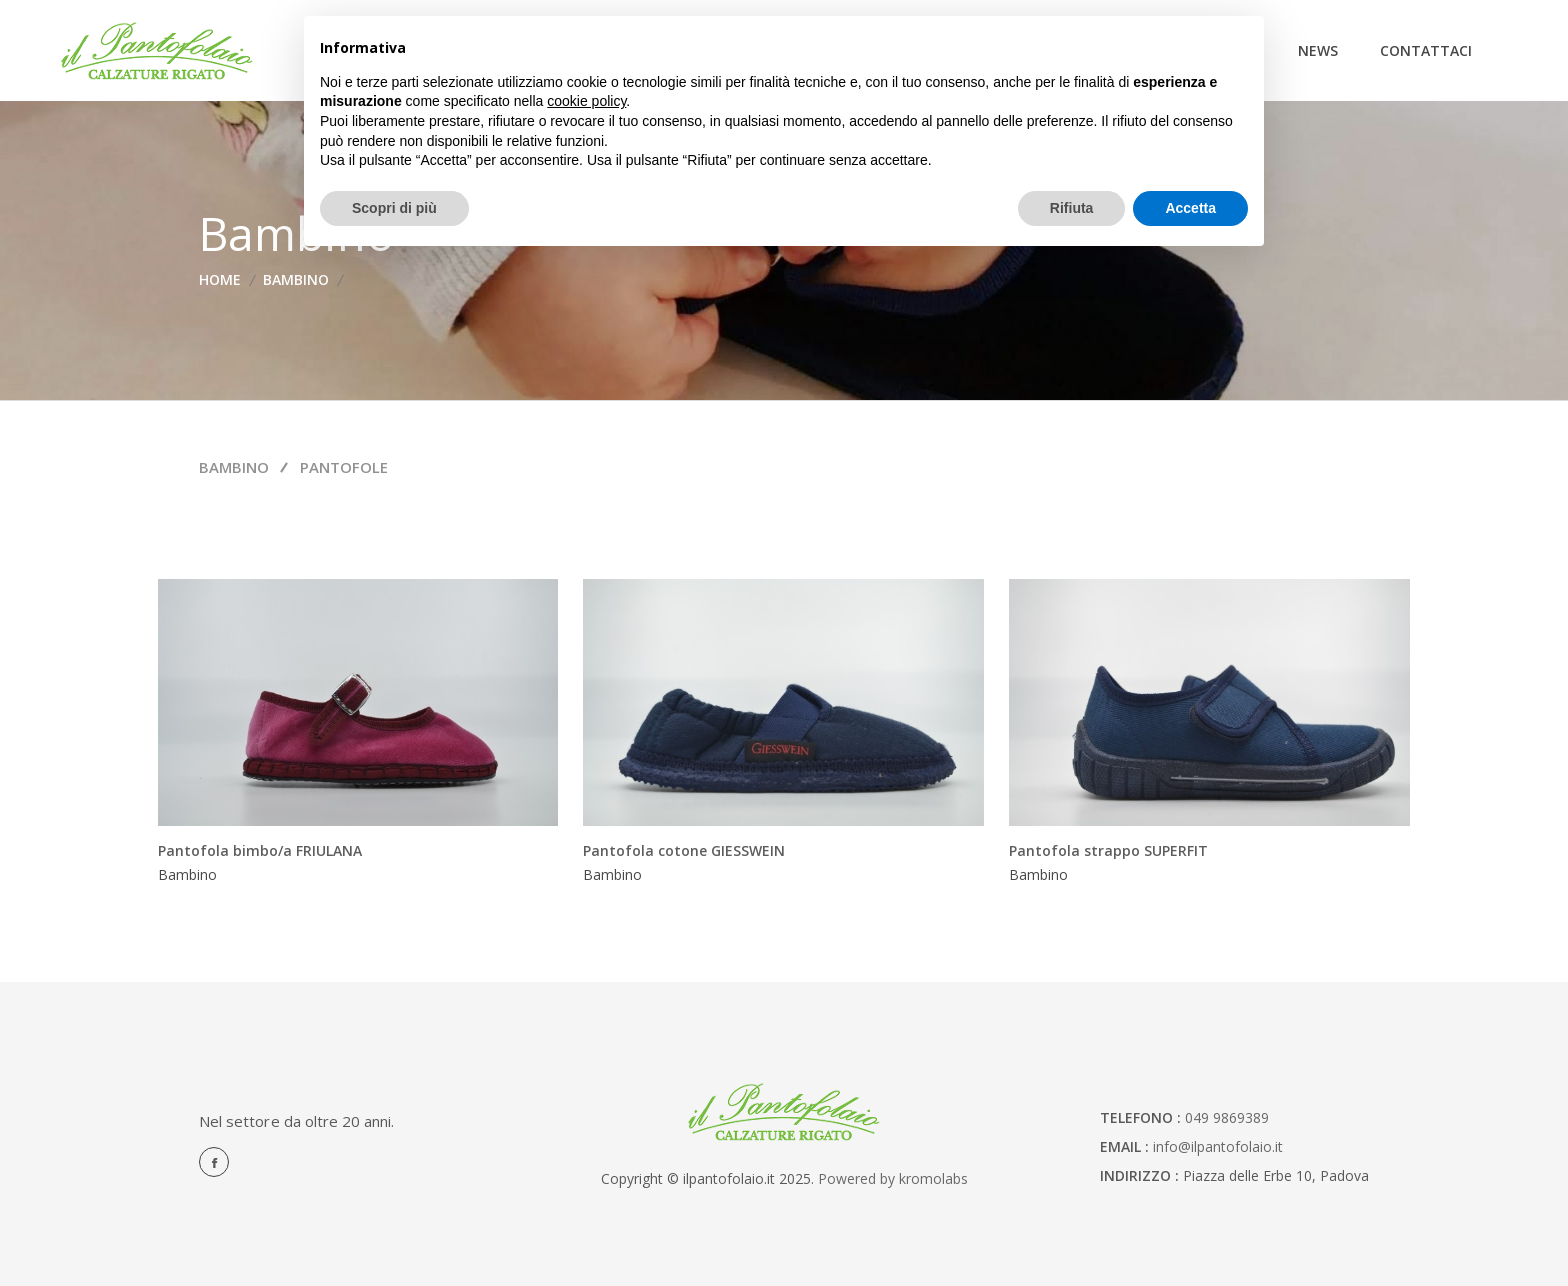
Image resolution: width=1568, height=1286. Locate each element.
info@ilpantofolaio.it (1218, 1146)
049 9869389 (1227, 1117)
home (220, 279)
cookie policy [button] (586, 101)
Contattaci (1426, 50)
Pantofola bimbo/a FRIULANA (260, 850)
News (1318, 50)
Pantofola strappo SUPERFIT (1108, 850)
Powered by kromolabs (893, 1178)
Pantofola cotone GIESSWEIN (684, 850)
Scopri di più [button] (394, 208)
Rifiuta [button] (1072, 208)
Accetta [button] (1190, 208)
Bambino (296, 279)
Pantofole (344, 467)
